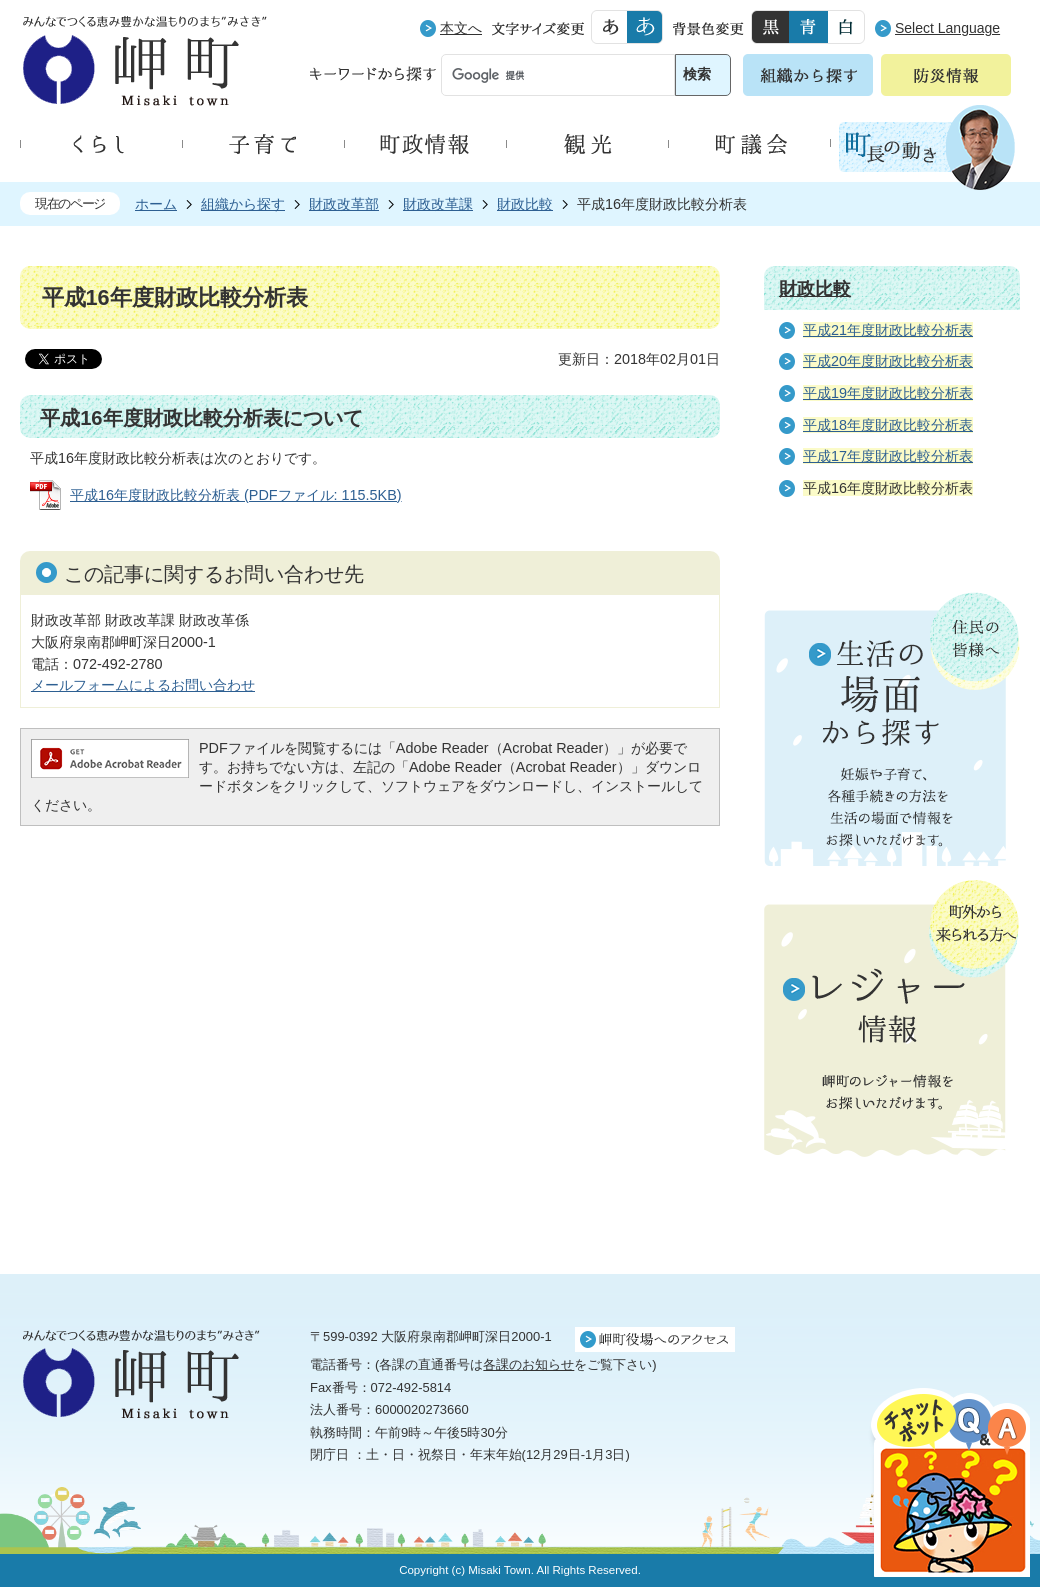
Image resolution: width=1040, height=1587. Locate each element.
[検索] (539, 76)
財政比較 (525, 204)
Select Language (947, 28)
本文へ (461, 28)
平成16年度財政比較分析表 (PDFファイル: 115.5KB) (236, 495)
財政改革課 (438, 204)
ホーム (156, 204)
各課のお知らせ (528, 1364)
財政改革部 (344, 204)
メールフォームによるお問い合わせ (143, 685)
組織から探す (243, 204)
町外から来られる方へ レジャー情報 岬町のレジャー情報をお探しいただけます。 (892, 1020)
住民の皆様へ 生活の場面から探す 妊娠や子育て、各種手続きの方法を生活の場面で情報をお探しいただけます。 (892, 729)
